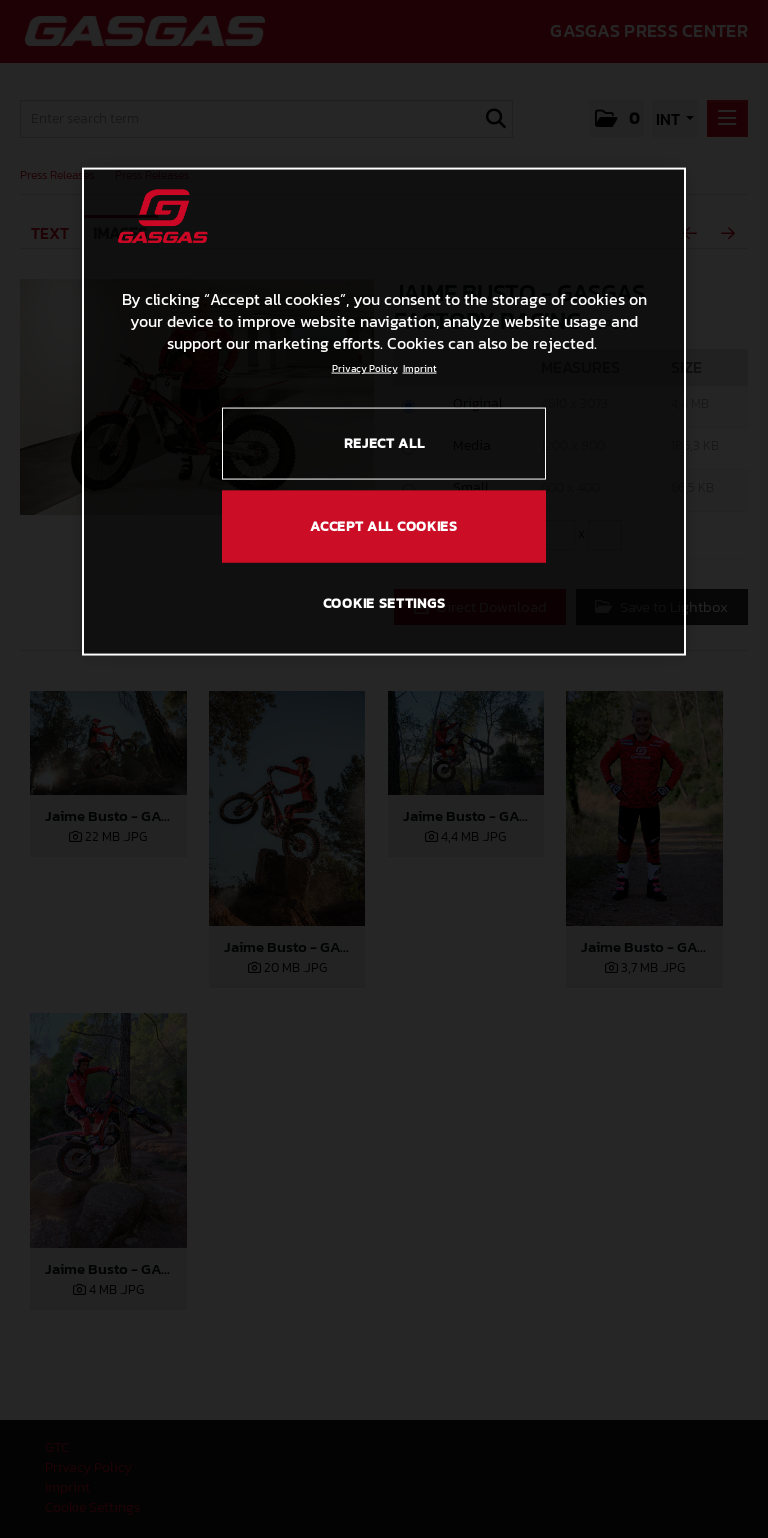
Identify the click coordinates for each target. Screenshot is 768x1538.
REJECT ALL (384, 442)
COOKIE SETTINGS (384, 602)
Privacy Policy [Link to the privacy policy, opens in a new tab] (365, 367)
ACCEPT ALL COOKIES (384, 526)
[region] (384, 411)
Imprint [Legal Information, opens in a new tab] (420, 367)
